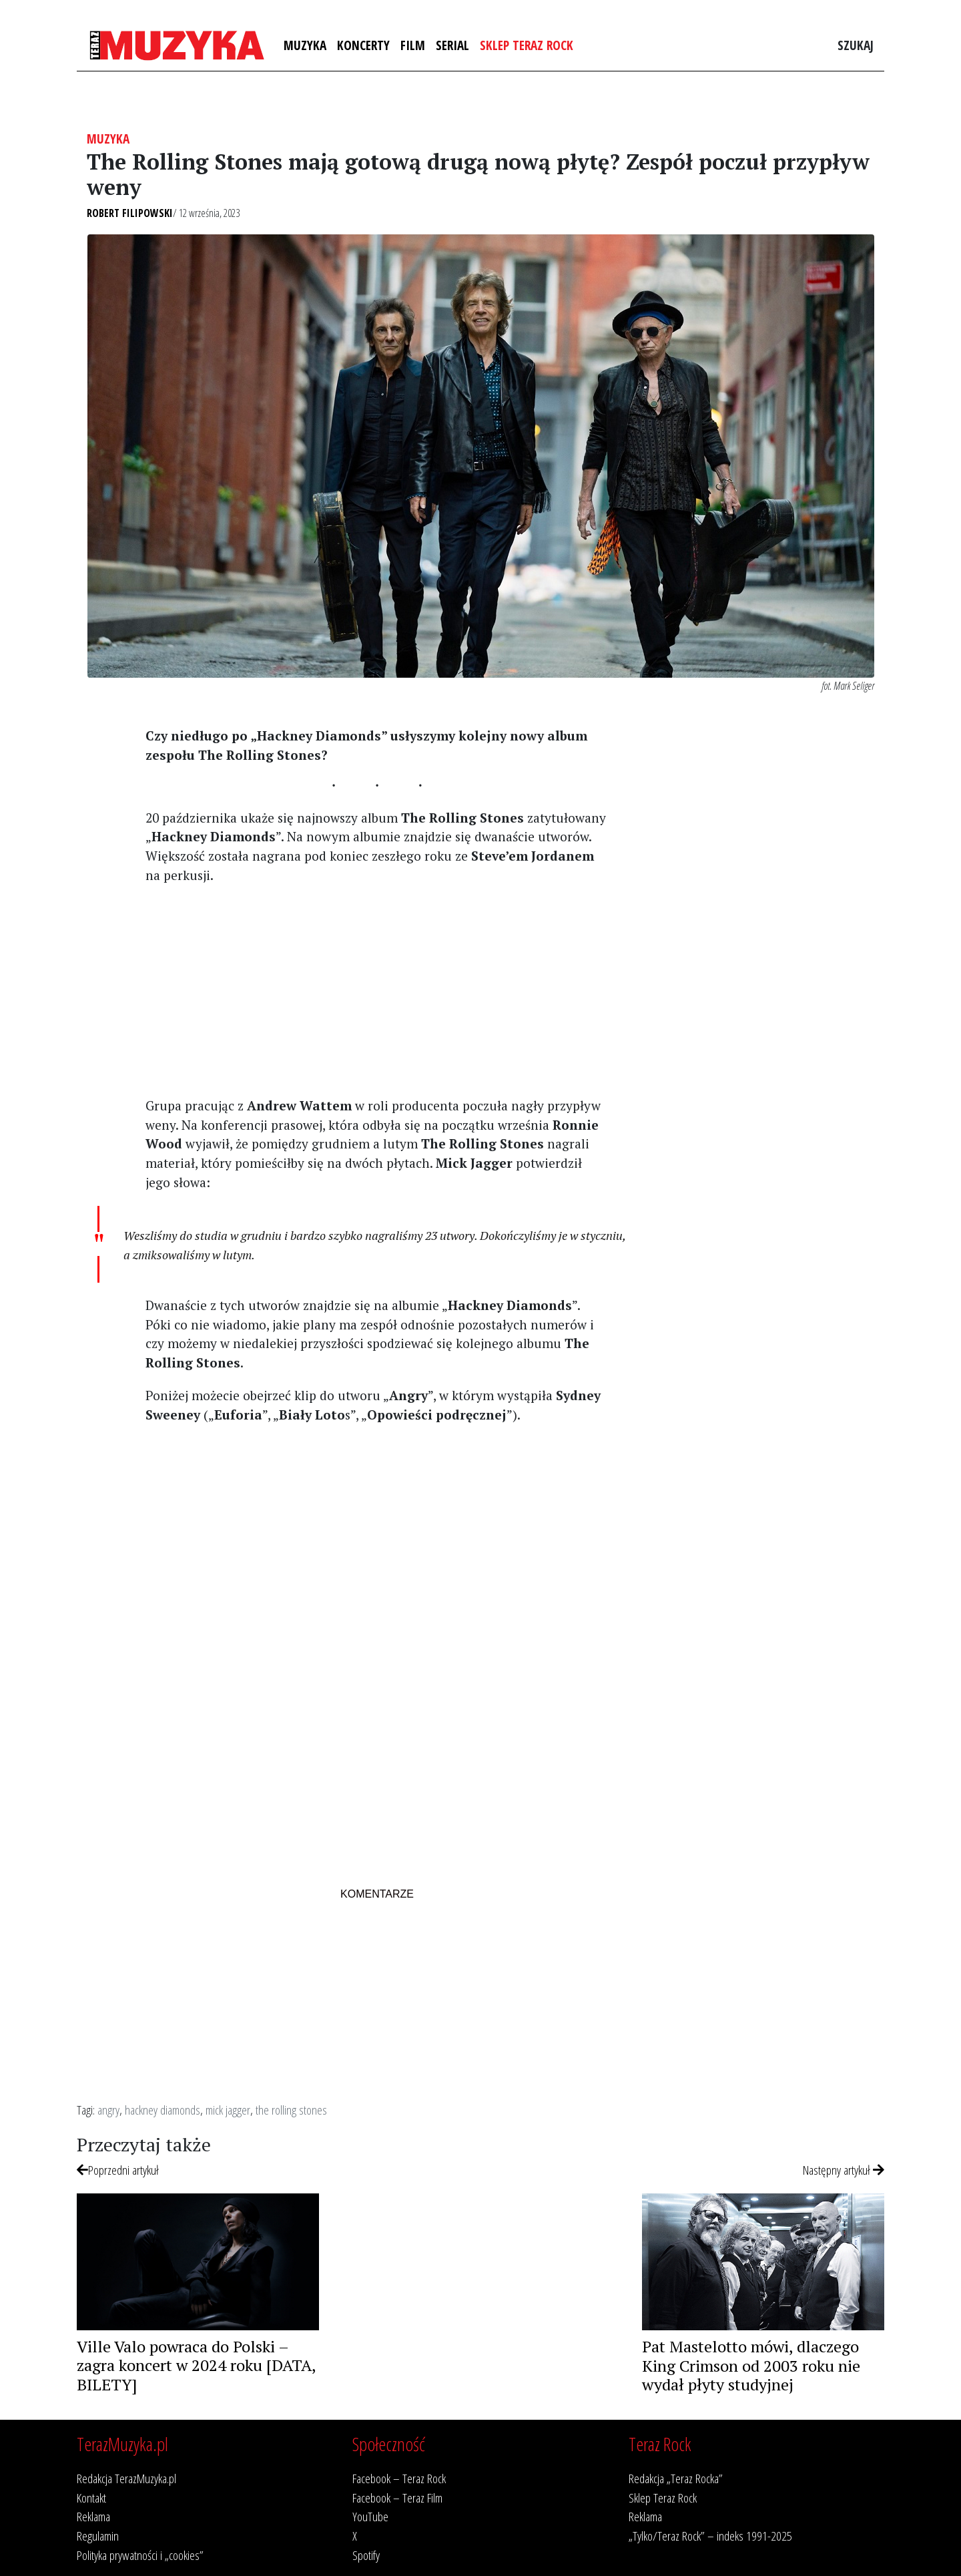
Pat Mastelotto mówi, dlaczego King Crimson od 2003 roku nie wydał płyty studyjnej (751, 2366)
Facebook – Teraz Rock (399, 2478)
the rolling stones (291, 2110)
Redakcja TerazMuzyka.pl (126, 2478)
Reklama (93, 2516)
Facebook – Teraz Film (397, 2498)
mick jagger (228, 2110)
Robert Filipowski (130, 213)
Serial (452, 45)
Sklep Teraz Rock (526, 45)
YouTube (370, 2516)
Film (412, 45)
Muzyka (305, 45)
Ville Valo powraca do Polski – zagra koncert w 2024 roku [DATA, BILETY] (196, 2366)
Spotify (366, 2555)
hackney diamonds (162, 2110)
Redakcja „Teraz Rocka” (676, 2478)
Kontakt (91, 2498)
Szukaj (856, 45)
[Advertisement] (376, 989)
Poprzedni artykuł (118, 2170)
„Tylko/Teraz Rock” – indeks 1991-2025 (710, 2536)
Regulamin (98, 2536)
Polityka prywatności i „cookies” (140, 2555)
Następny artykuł (843, 2170)
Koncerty (363, 45)
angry (108, 2110)
